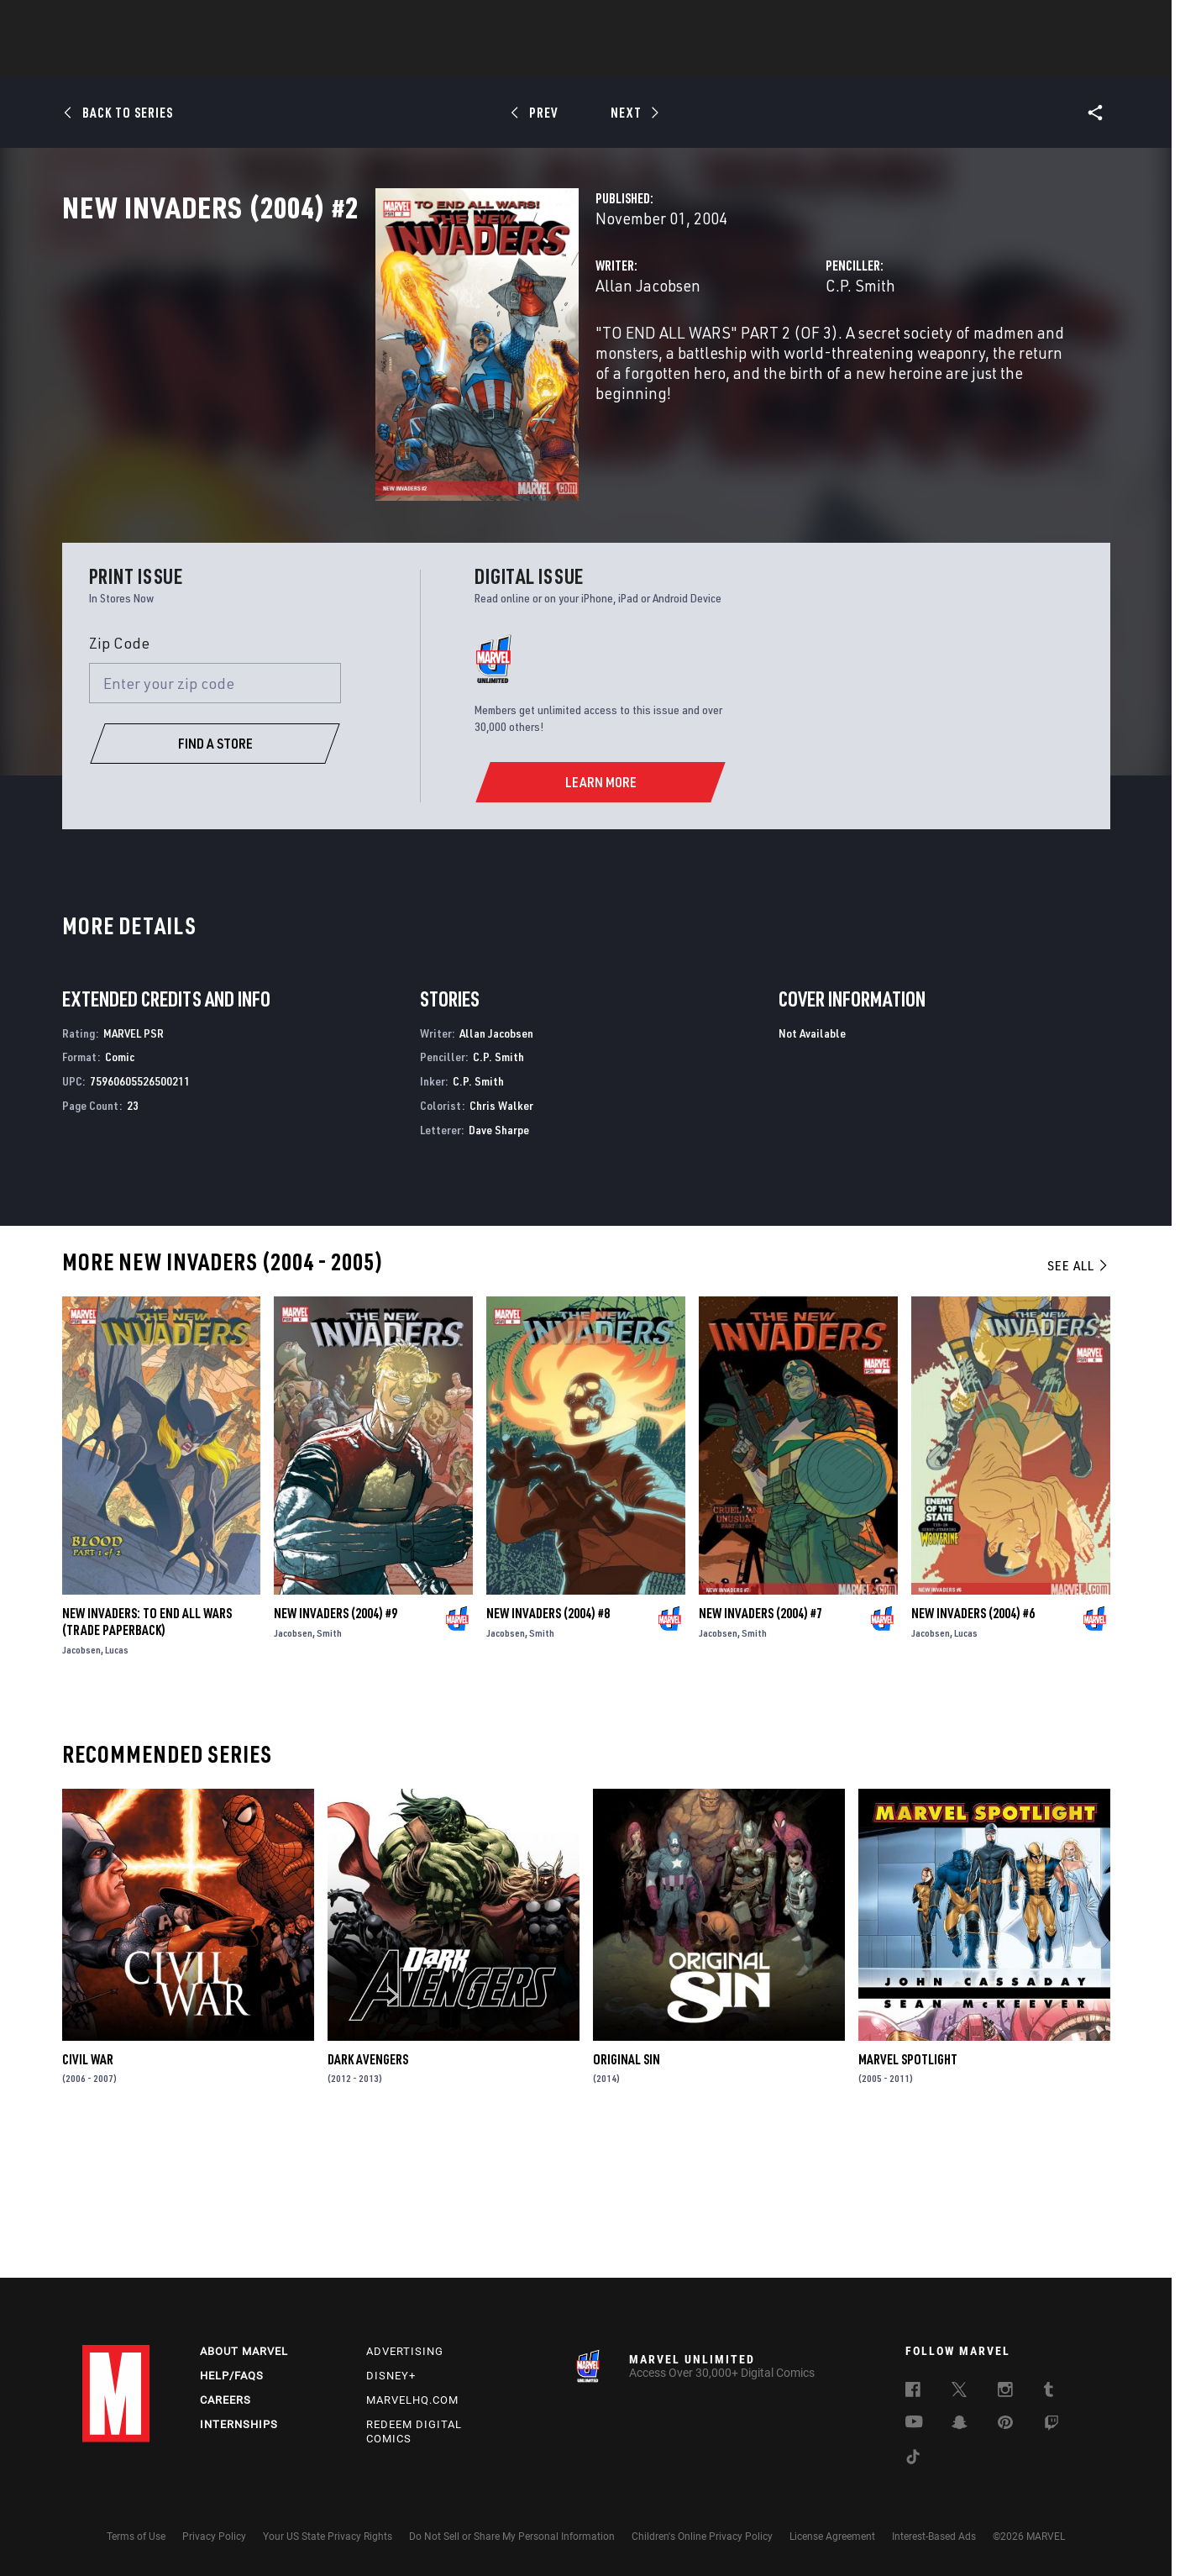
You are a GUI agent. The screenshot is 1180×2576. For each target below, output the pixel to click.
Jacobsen (81, 1789)
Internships (239, 2424)
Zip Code (119, 782)
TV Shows (636, 60)
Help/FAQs (232, 2375)
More (835, 60)
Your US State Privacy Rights (327, 2536)
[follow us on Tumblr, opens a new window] (1048, 2392)
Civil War (87, 2198)
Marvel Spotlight (907, 2198)
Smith (329, 1772)
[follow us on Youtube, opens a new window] (914, 2424)
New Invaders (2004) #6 (973, 1752)
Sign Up (198, 22)
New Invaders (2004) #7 (760, 1752)
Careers (225, 2400)
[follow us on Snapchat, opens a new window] (960, 2425)
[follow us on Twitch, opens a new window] (1051, 2426)
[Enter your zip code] (215, 822)
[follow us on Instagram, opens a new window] (1005, 2392)
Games (709, 60)
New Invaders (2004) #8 (548, 1752)
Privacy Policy (214, 2536)
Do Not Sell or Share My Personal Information (512, 2536)
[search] (1068, 21)
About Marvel (244, 2352)
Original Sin (626, 2198)
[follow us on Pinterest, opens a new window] (1005, 2424)
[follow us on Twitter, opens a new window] (959, 2392)
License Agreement (832, 2536)
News (336, 60)
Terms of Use (136, 2536)
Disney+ (391, 2375)
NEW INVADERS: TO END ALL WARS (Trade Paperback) (147, 1761)
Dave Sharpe (499, 1269)
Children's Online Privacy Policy (702, 2536)
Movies (562, 60)
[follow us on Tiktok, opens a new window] (912, 2460)
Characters (481, 60)
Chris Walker (501, 1245)
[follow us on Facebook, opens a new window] (912, 2392)
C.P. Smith (751, 359)
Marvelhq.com (412, 2400)
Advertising (404, 2352)
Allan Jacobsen (428, 359)
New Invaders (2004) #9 (335, 1752)
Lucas (116, 1789)
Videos (773, 60)
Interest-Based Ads (934, 2536)
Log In (144, 22)
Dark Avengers (368, 2198)
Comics (399, 60)
